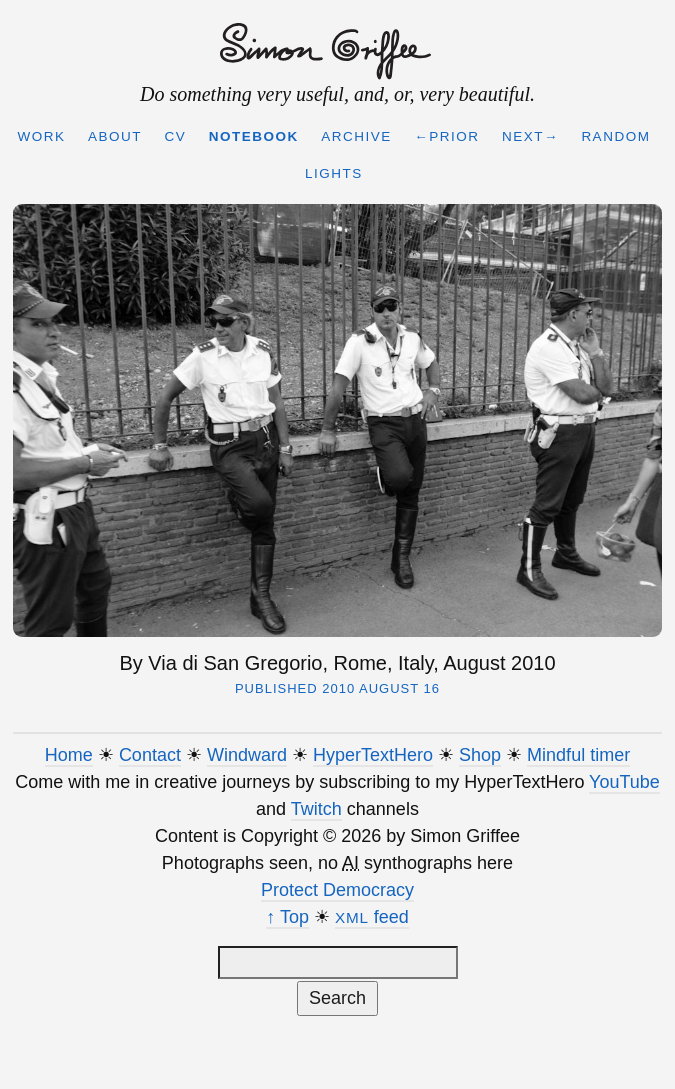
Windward (247, 755)
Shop (480, 755)
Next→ (530, 136)
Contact (150, 755)
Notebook (254, 136)
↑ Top (287, 917)
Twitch (316, 809)
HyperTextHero (373, 755)
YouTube (624, 782)
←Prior (446, 136)
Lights (334, 173)
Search (337, 998)
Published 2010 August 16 (337, 688)
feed (372, 917)
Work (42, 136)
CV (176, 136)
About (115, 136)
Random (615, 136)
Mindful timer (578, 755)
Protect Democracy (337, 890)
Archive (356, 136)
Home (69, 755)
